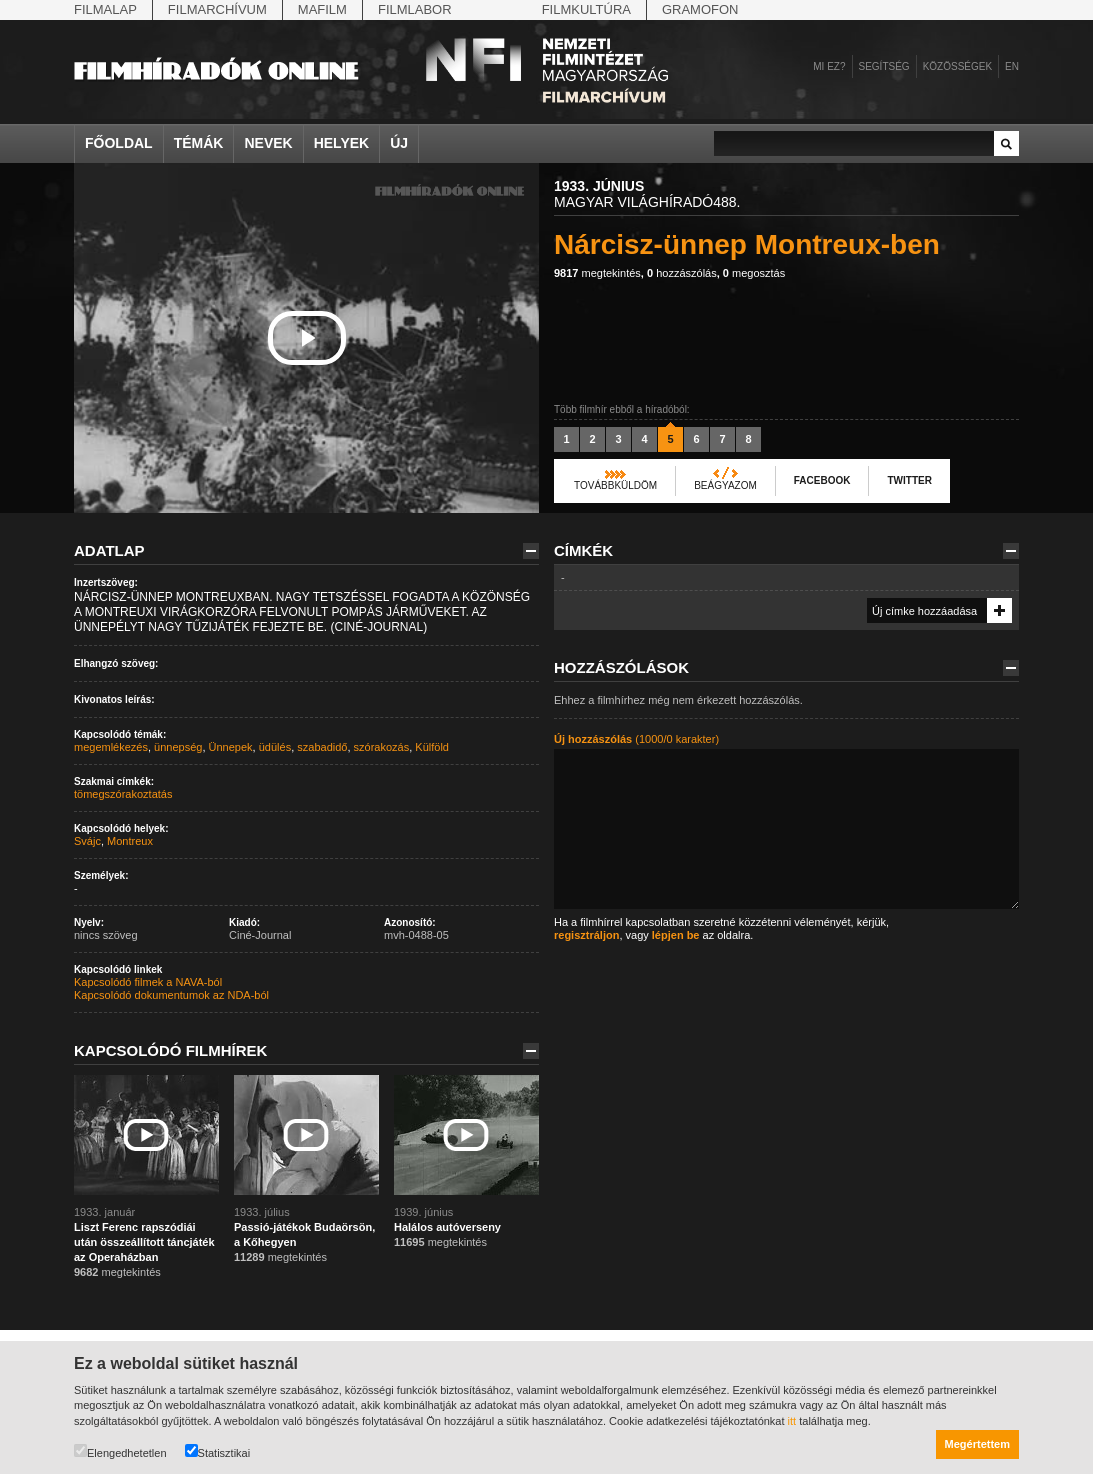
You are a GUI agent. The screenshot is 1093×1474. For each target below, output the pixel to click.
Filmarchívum (217, 9)
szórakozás (382, 747)
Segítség (884, 66)
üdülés (275, 747)
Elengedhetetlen (120, 1451)
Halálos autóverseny (447, 1227)
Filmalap (105, 9)
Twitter (909, 480)
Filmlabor (415, 9)
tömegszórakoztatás (123, 794)
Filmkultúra (586, 9)
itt (792, 1421)
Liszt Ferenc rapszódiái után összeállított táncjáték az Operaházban (144, 1242)
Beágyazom (725, 485)
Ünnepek (231, 747)
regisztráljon (586, 935)
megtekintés (597, 273)
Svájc (87, 841)
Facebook (822, 480)
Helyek (342, 143)
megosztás (754, 273)
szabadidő (322, 747)
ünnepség (178, 747)
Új (399, 143)
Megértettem (977, 1444)
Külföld (432, 747)
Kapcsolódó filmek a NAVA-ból (148, 982)
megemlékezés (111, 747)
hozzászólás (682, 273)
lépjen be (676, 935)
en (1012, 66)
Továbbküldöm (615, 485)
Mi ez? (829, 66)
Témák (199, 143)
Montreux (130, 841)
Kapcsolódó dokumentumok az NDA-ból (171, 995)
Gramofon (700, 9)
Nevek (268, 143)
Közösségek (957, 66)
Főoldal (119, 143)
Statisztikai (218, 1451)
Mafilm (322, 9)
